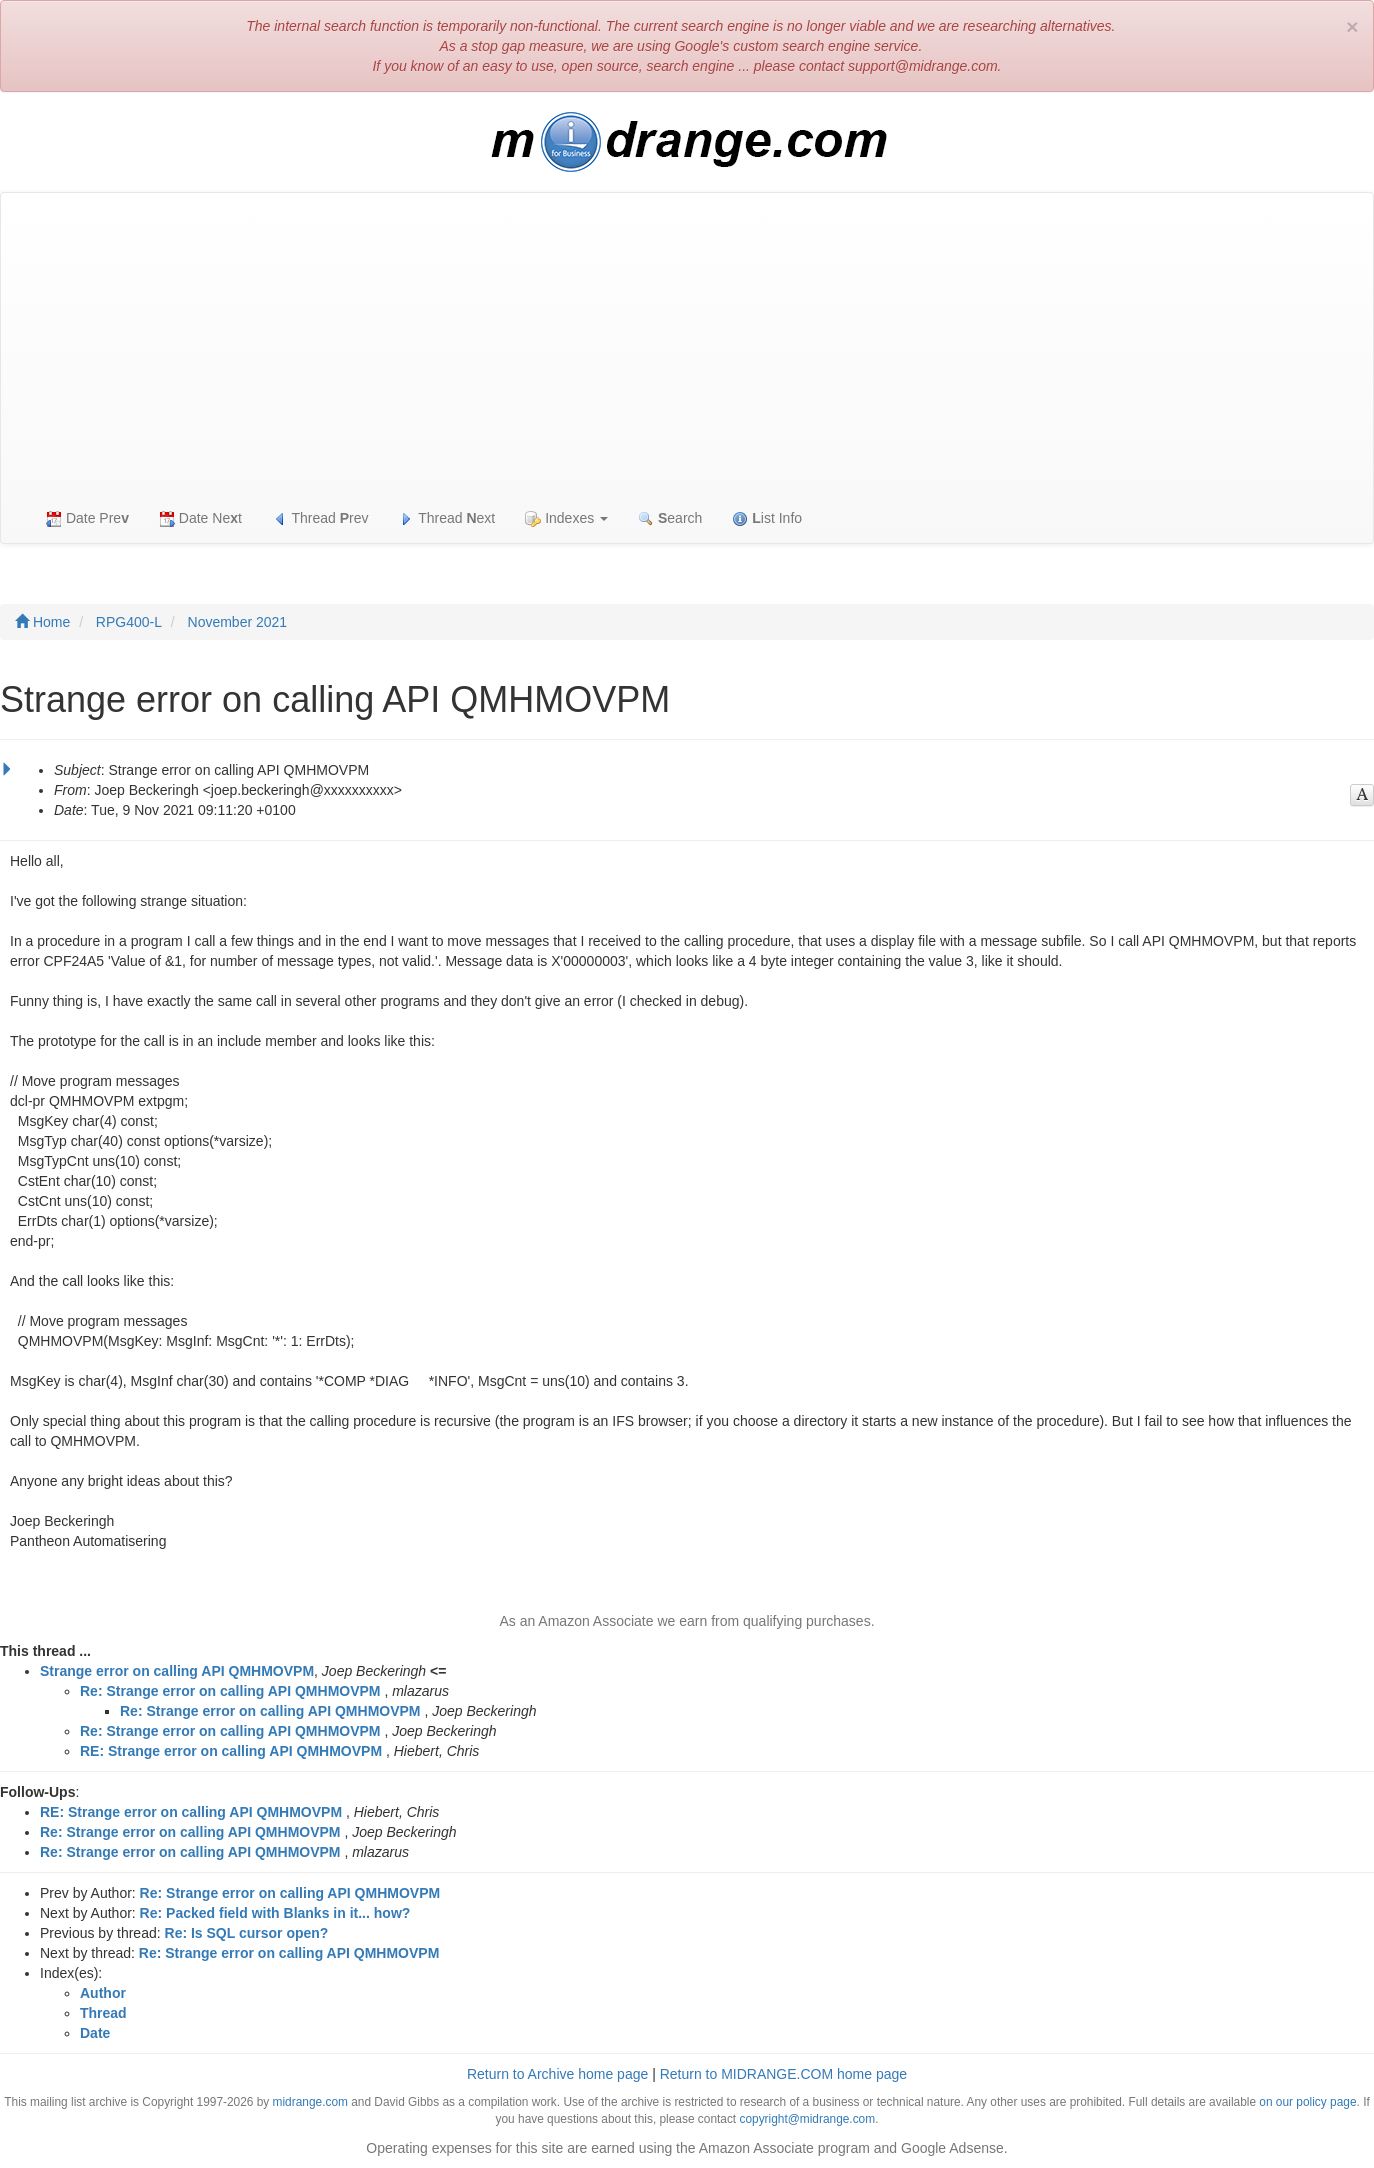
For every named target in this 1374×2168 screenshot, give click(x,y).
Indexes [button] (566, 518)
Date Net (200, 518)
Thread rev (320, 518)
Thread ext (447, 518)
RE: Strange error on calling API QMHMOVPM (231, 1751)
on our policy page (1307, 2102)
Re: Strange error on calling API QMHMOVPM (230, 1691)
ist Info (767, 518)
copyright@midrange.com (807, 2119)
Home (42, 622)
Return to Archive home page (557, 2074)
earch (670, 518)
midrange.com (310, 2102)
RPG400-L (129, 622)
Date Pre (87, 518)
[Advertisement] (687, 343)
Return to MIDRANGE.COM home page (783, 2074)
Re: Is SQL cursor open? (247, 1933)
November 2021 (238, 622)
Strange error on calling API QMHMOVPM (177, 1671)
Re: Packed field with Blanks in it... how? (275, 1913)
